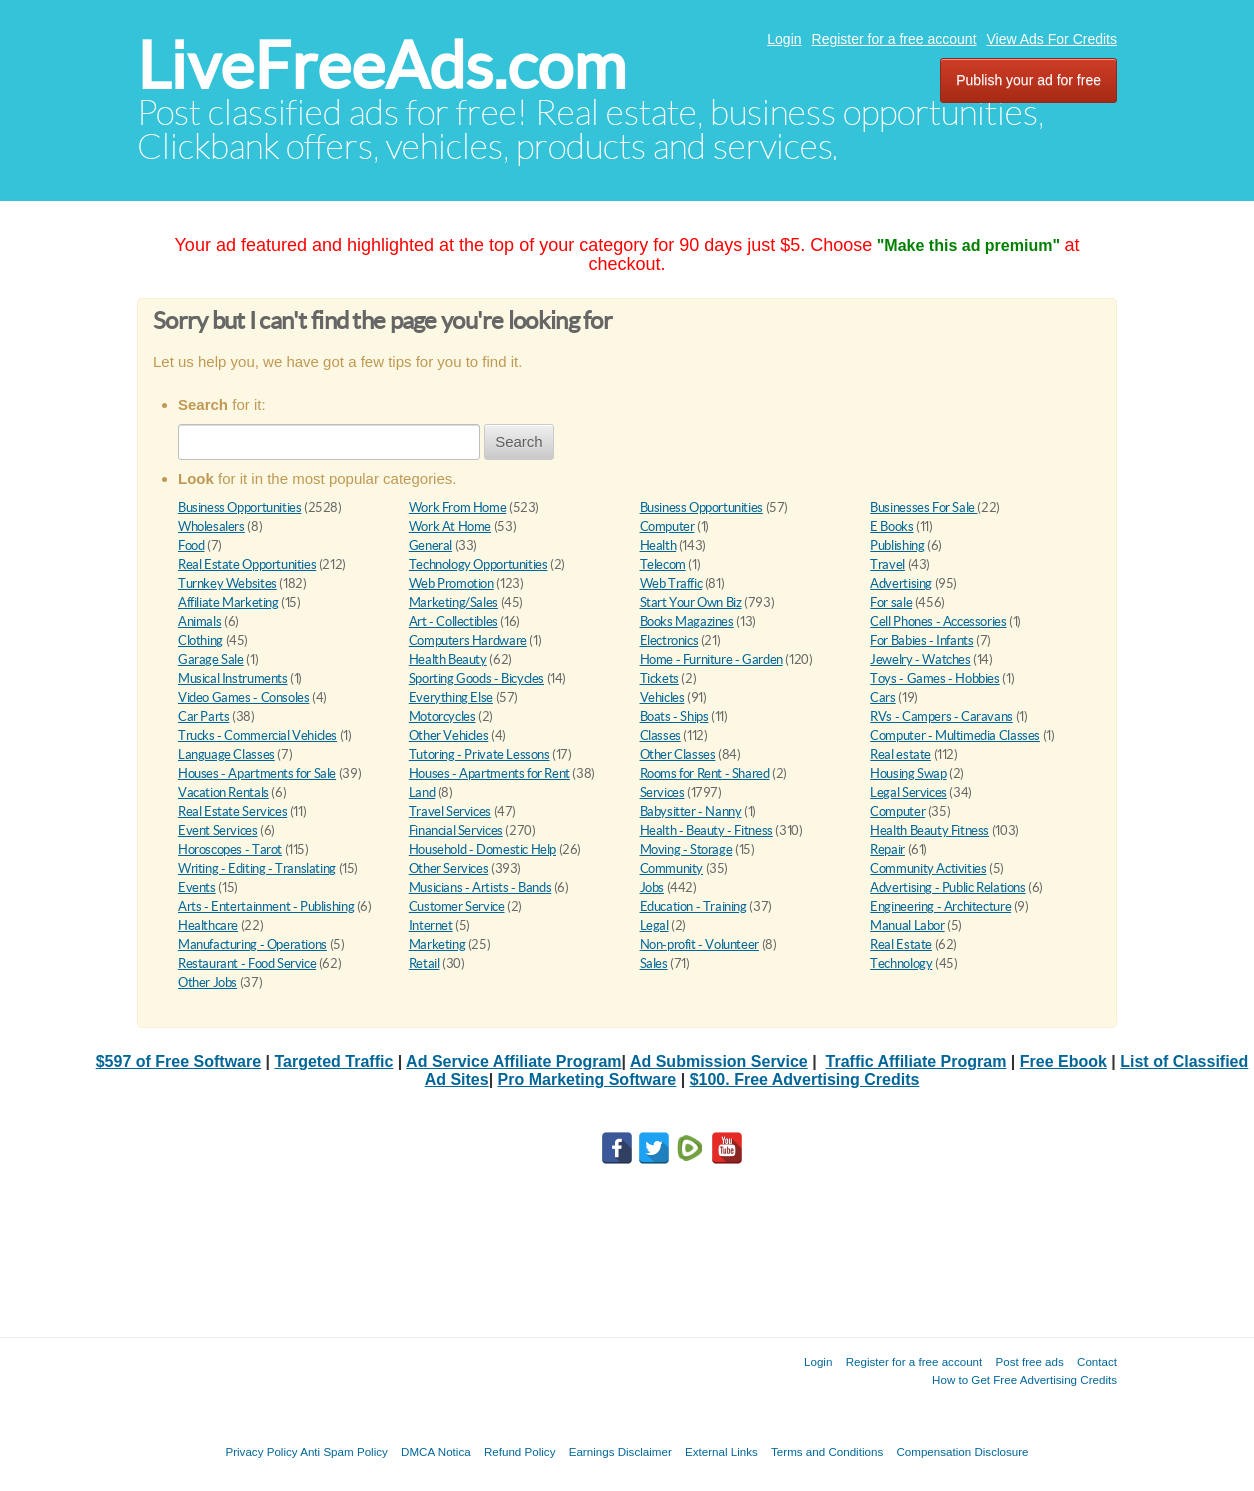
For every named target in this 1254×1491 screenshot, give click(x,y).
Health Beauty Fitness (929, 830)
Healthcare (208, 925)
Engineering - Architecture (940, 906)
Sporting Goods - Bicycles (476, 678)
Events (197, 887)
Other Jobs (207, 982)
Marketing (437, 944)
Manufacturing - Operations (252, 944)
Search (519, 441)
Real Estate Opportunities (247, 564)
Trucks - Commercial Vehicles (257, 735)
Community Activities (928, 868)
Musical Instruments (233, 678)
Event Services (218, 830)
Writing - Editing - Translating (257, 868)
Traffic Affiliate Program (916, 1061)
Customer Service (457, 906)
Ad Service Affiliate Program (513, 1061)
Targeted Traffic (333, 1061)
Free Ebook (1063, 1061)
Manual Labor (907, 925)
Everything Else (451, 697)
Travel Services (450, 811)
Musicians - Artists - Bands (480, 887)
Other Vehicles (449, 735)
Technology (901, 963)
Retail (424, 963)
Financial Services (456, 830)
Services (662, 792)
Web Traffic (671, 583)
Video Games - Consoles (243, 697)
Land (422, 792)
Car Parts (204, 716)
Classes (660, 735)
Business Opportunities (239, 507)
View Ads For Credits (1052, 39)
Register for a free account (894, 39)
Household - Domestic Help (482, 849)
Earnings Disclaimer (620, 1451)
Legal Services (908, 792)
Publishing (897, 545)
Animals (199, 621)
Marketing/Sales (453, 602)
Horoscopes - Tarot (230, 849)
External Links (721, 1451)
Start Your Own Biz (691, 602)
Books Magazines (687, 621)
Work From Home (458, 507)
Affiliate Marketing (228, 602)
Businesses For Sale (923, 507)
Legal (654, 925)
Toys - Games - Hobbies (934, 678)
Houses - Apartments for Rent (489, 773)
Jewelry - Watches (920, 659)
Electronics (669, 640)
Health (658, 545)
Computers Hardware (468, 640)
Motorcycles (442, 716)
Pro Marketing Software (587, 1079)
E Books (891, 526)
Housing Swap (908, 773)
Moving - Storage (686, 849)
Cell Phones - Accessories (938, 621)
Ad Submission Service (719, 1061)
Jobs (652, 887)
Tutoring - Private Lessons (479, 754)
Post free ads (1029, 1361)
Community (672, 868)
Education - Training (693, 906)
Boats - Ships (674, 716)
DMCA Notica (436, 1451)
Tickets (659, 678)
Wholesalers (211, 526)
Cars (882, 697)
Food (191, 545)
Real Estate (901, 944)
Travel (887, 564)
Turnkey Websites (227, 583)
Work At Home (450, 526)
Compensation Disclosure (962, 1451)
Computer (667, 526)
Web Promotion (451, 583)
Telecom (663, 564)
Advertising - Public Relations (947, 887)
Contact (1097, 1361)
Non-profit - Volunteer (699, 944)
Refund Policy (520, 1451)
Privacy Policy (261, 1451)
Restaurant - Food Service (247, 963)
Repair (887, 849)
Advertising (901, 583)
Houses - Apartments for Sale (257, 773)
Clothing (200, 640)
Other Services (449, 868)
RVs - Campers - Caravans (941, 716)
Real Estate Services (232, 811)
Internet (431, 925)
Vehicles (662, 697)
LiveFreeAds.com (381, 65)
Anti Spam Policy (344, 1451)
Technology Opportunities (478, 564)
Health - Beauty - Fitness (706, 830)
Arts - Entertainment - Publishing (266, 906)
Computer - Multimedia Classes (955, 735)
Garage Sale (211, 659)
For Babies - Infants (921, 640)
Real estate (900, 754)
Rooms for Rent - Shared (705, 773)
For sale (891, 602)
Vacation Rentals (223, 792)
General (430, 545)
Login (784, 39)
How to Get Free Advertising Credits (1024, 1379)
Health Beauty (448, 659)
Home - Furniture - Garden (711, 659)
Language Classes (226, 754)
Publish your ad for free (1028, 80)
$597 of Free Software (178, 1061)
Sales (654, 963)
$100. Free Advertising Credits (805, 1079)
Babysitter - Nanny (691, 811)
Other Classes (678, 754)
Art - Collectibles (453, 621)
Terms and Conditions (827, 1451)
